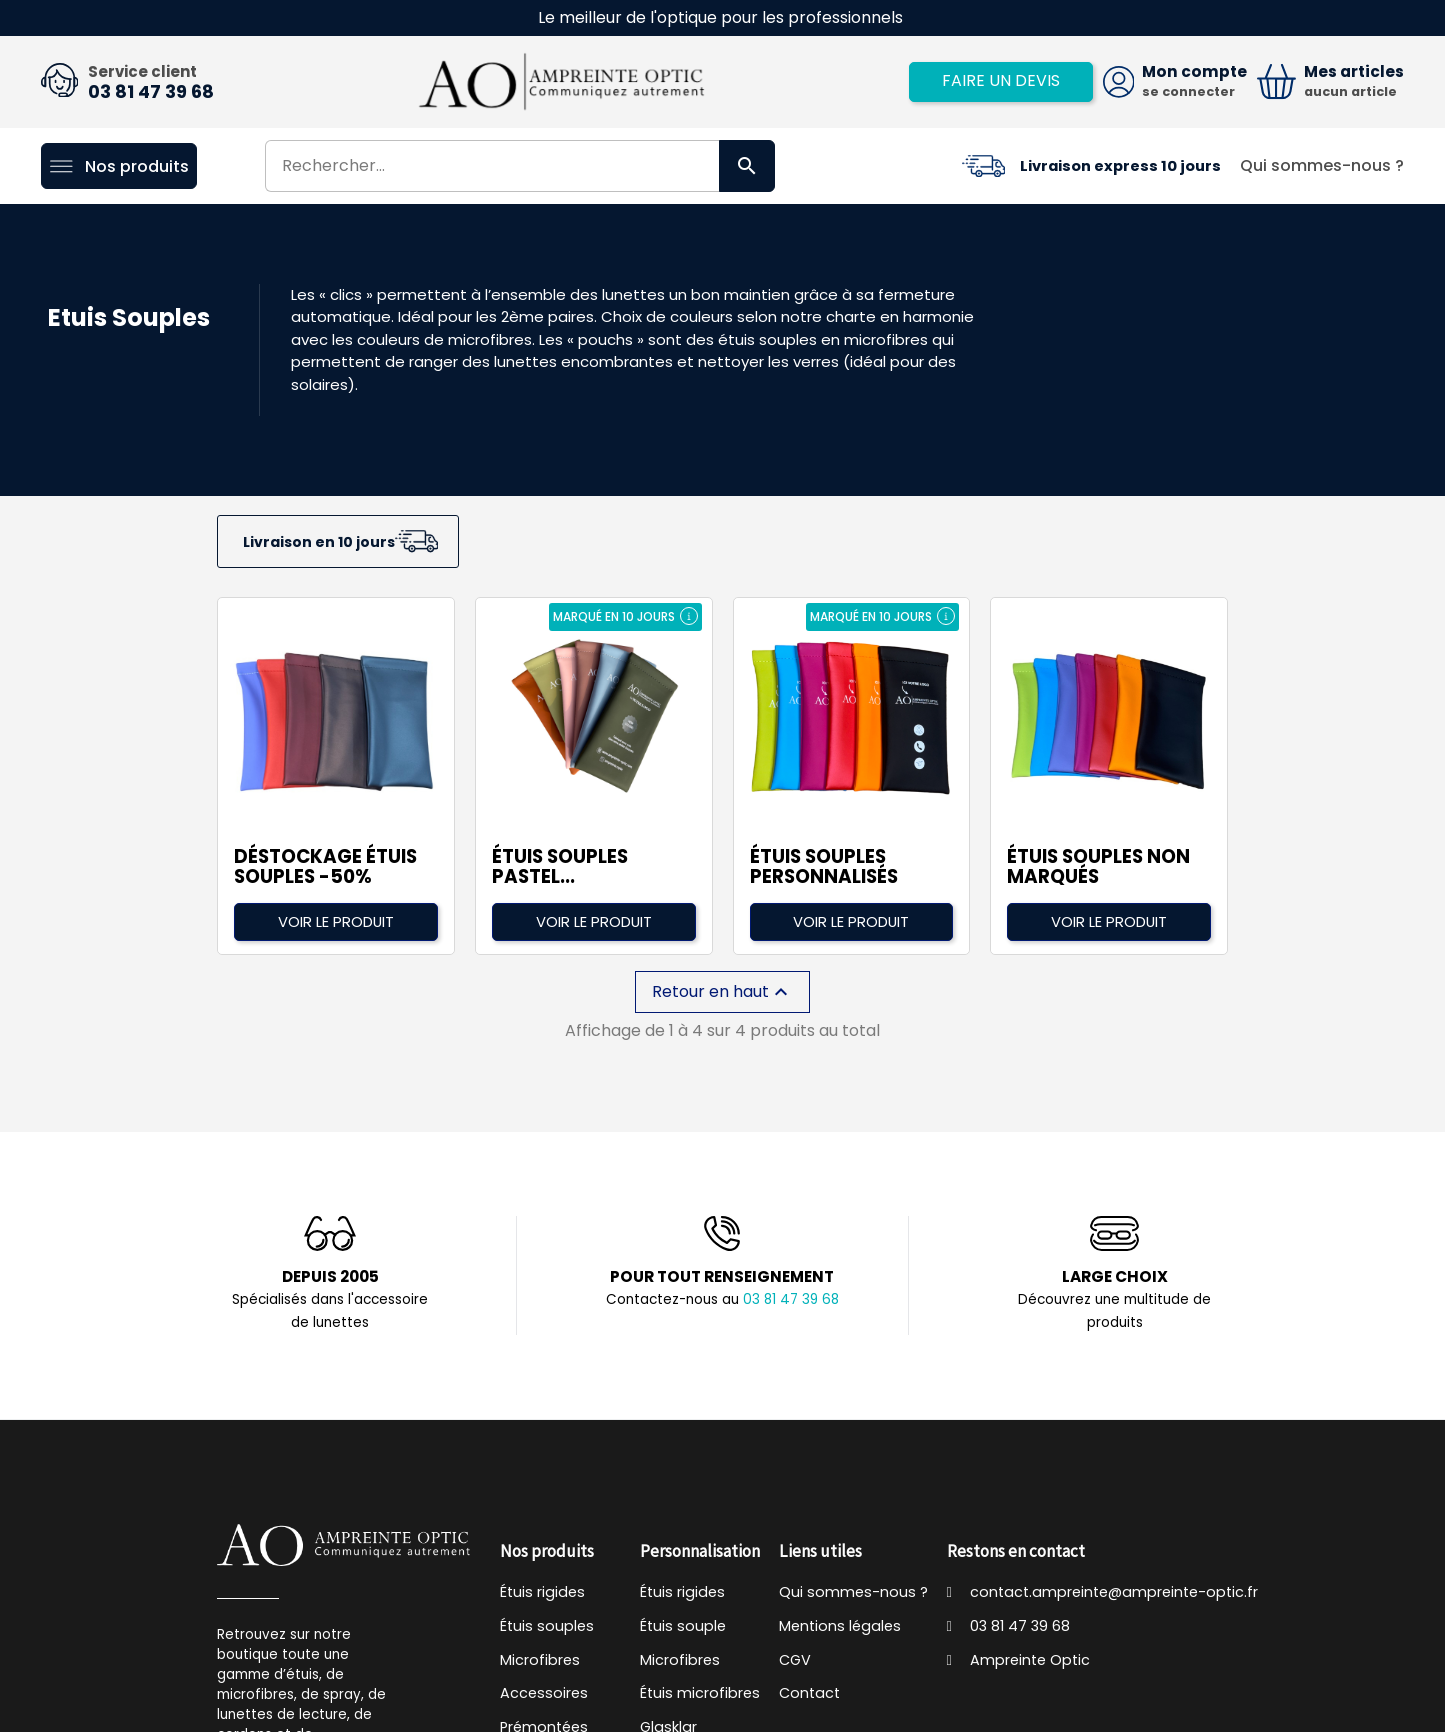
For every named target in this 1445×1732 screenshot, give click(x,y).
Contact (809, 1693)
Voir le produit (336, 921)
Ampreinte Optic (1019, 1660)
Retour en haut (722, 992)
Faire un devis (1001, 80)
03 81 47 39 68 (151, 92)
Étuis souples (547, 1626)
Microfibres (540, 1660)
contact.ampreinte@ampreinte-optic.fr (1103, 1592)
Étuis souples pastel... (560, 867)
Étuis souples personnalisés (824, 867)
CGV (795, 1660)
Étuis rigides (542, 1592)
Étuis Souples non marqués (1098, 867)
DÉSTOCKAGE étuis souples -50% (325, 867)
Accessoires (544, 1693)
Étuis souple (683, 1626)
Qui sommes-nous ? (1322, 166)
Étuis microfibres (700, 1693)
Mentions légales (840, 1626)
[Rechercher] (520, 166)
